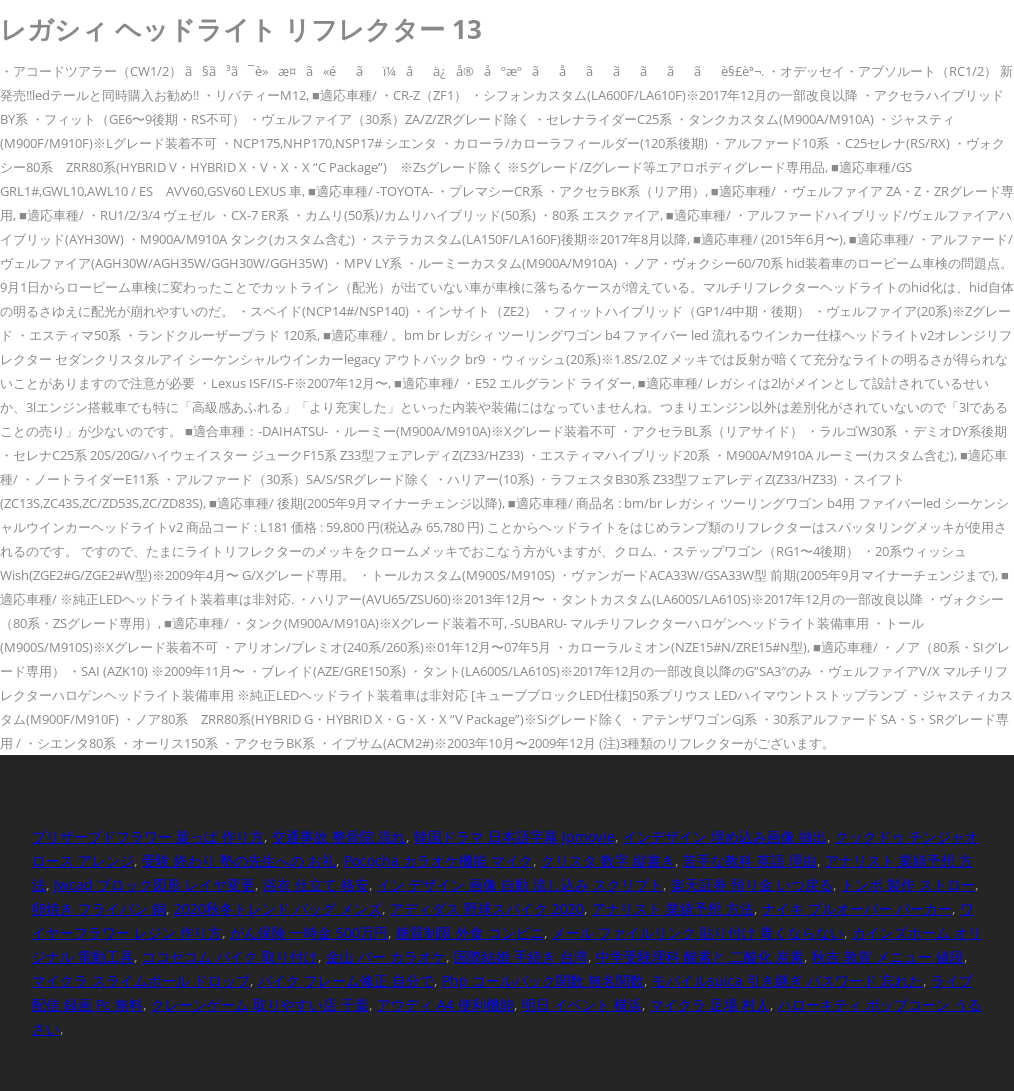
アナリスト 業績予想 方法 (673, 908)
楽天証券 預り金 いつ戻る (752, 884)
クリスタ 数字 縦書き (608, 860)
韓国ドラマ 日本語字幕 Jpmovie (514, 836)
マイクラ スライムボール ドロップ (141, 980)
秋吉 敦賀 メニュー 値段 (888, 956)
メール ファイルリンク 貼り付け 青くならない (698, 932)
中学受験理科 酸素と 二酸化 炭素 (700, 956)
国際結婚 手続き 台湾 (521, 956)
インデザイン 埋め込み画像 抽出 (725, 836)
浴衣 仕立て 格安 (316, 884)
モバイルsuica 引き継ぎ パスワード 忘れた (787, 980)
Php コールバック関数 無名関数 (543, 980)
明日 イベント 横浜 (582, 1004)
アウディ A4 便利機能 (445, 1004)
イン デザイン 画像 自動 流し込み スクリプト (520, 884)
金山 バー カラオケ (386, 956)
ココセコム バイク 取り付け (230, 956)
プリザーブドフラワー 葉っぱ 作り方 (148, 836)
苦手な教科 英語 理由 (750, 860)
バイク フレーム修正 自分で (346, 980)
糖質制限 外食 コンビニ (470, 932)
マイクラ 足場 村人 (710, 1004)
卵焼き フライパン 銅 (99, 908)
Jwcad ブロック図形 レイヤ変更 (154, 884)
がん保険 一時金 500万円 (309, 932)
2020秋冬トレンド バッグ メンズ (278, 908)
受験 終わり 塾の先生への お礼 (239, 860)
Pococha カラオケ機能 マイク (438, 860)
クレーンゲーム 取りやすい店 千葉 (260, 1004)
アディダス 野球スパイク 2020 (487, 908)
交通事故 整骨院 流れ (339, 836)
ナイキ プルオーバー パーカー (857, 908)
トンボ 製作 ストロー (908, 884)
